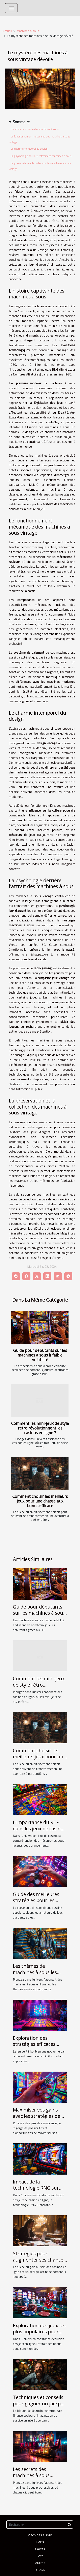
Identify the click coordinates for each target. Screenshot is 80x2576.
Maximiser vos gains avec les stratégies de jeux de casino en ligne (38, 2115)
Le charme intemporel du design (29, 149)
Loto (40, 2556)
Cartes (40, 2549)
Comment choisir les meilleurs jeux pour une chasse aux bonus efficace (40, 1501)
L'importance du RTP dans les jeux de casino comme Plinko (38, 1828)
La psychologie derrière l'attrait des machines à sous (41, 156)
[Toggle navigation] (11, 8)
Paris (40, 2542)
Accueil (7, 30)
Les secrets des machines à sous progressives (31, 2475)
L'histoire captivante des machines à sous (35, 129)
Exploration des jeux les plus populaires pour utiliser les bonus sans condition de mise (39, 2334)
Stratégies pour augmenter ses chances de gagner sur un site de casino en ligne (40, 2262)
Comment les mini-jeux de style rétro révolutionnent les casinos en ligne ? (40, 1428)
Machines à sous (28, 30)
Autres (40, 2563)
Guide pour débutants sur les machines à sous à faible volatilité (40, 1355)
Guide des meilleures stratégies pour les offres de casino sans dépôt (36, 1903)
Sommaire (21, 122)
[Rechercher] (39, 2524)
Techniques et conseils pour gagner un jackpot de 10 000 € (39, 2403)
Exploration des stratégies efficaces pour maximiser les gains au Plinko (34, 2047)
